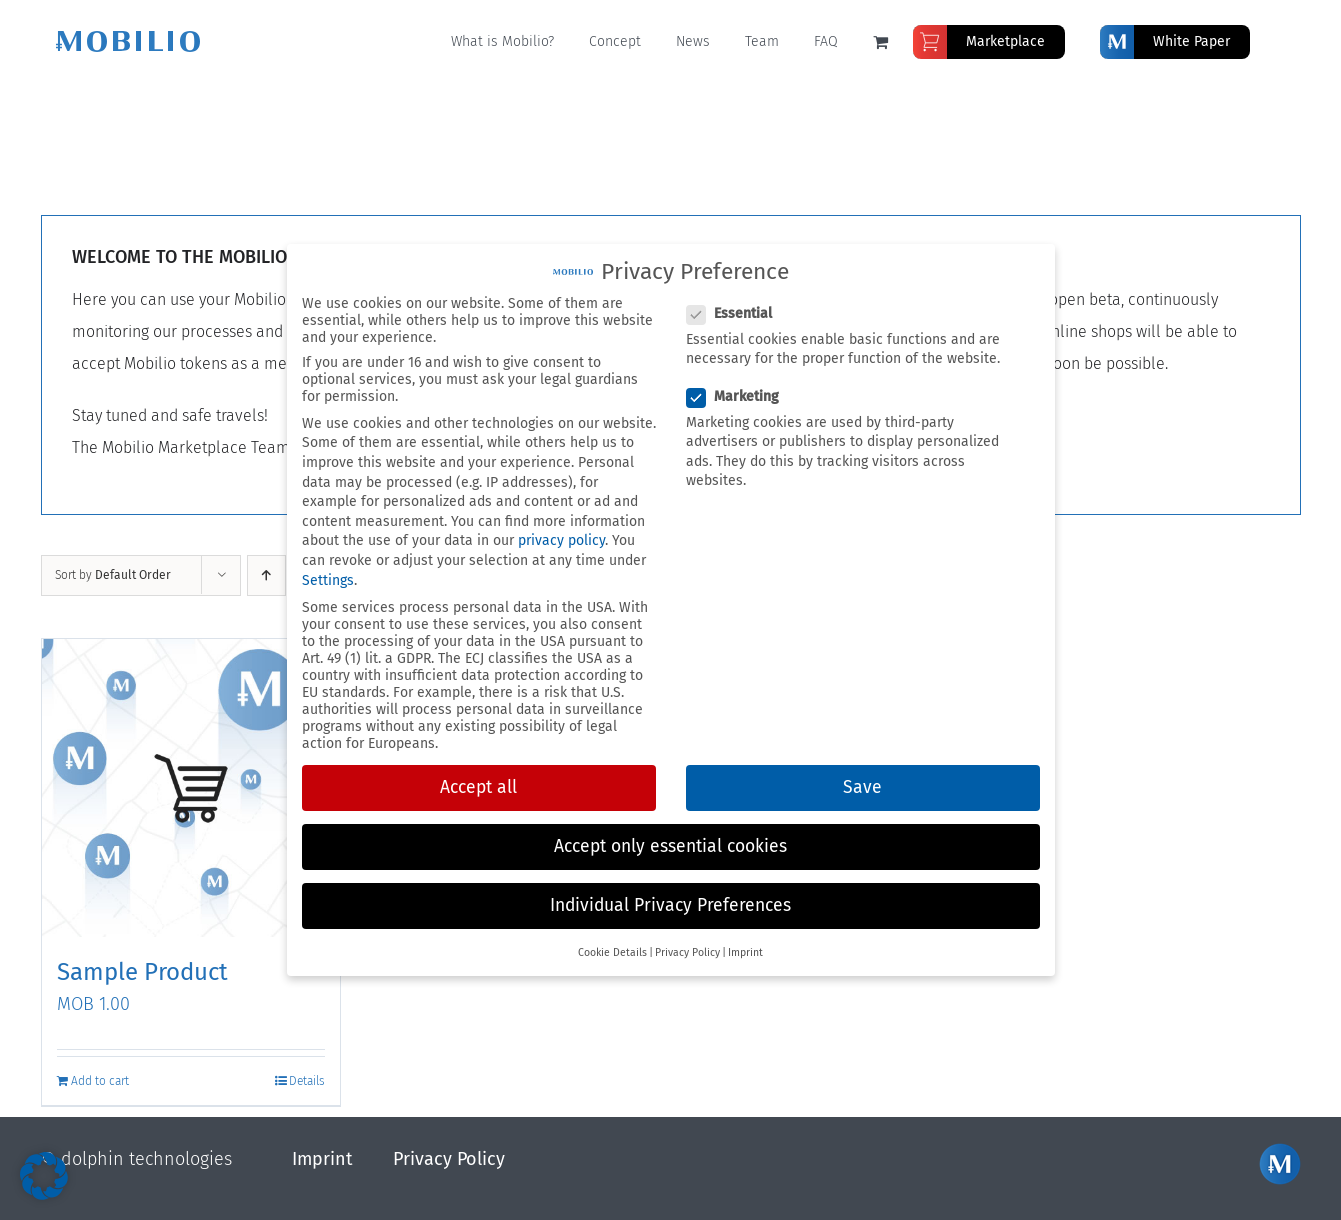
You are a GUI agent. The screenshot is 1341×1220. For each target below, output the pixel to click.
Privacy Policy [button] (687, 952)
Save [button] (862, 787)
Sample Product (142, 972)
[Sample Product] (191, 788)
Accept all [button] (478, 787)
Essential (737, 313)
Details (307, 1081)
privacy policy (561, 540)
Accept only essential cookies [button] (670, 846)
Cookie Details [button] (612, 952)
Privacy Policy (449, 1159)
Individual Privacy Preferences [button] (670, 905)
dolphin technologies (146, 1159)
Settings (328, 580)
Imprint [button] (745, 952)
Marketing (741, 396)
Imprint (322, 1159)
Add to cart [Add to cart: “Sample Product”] (100, 1081)
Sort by (113, 575)
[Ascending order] (266, 575)
